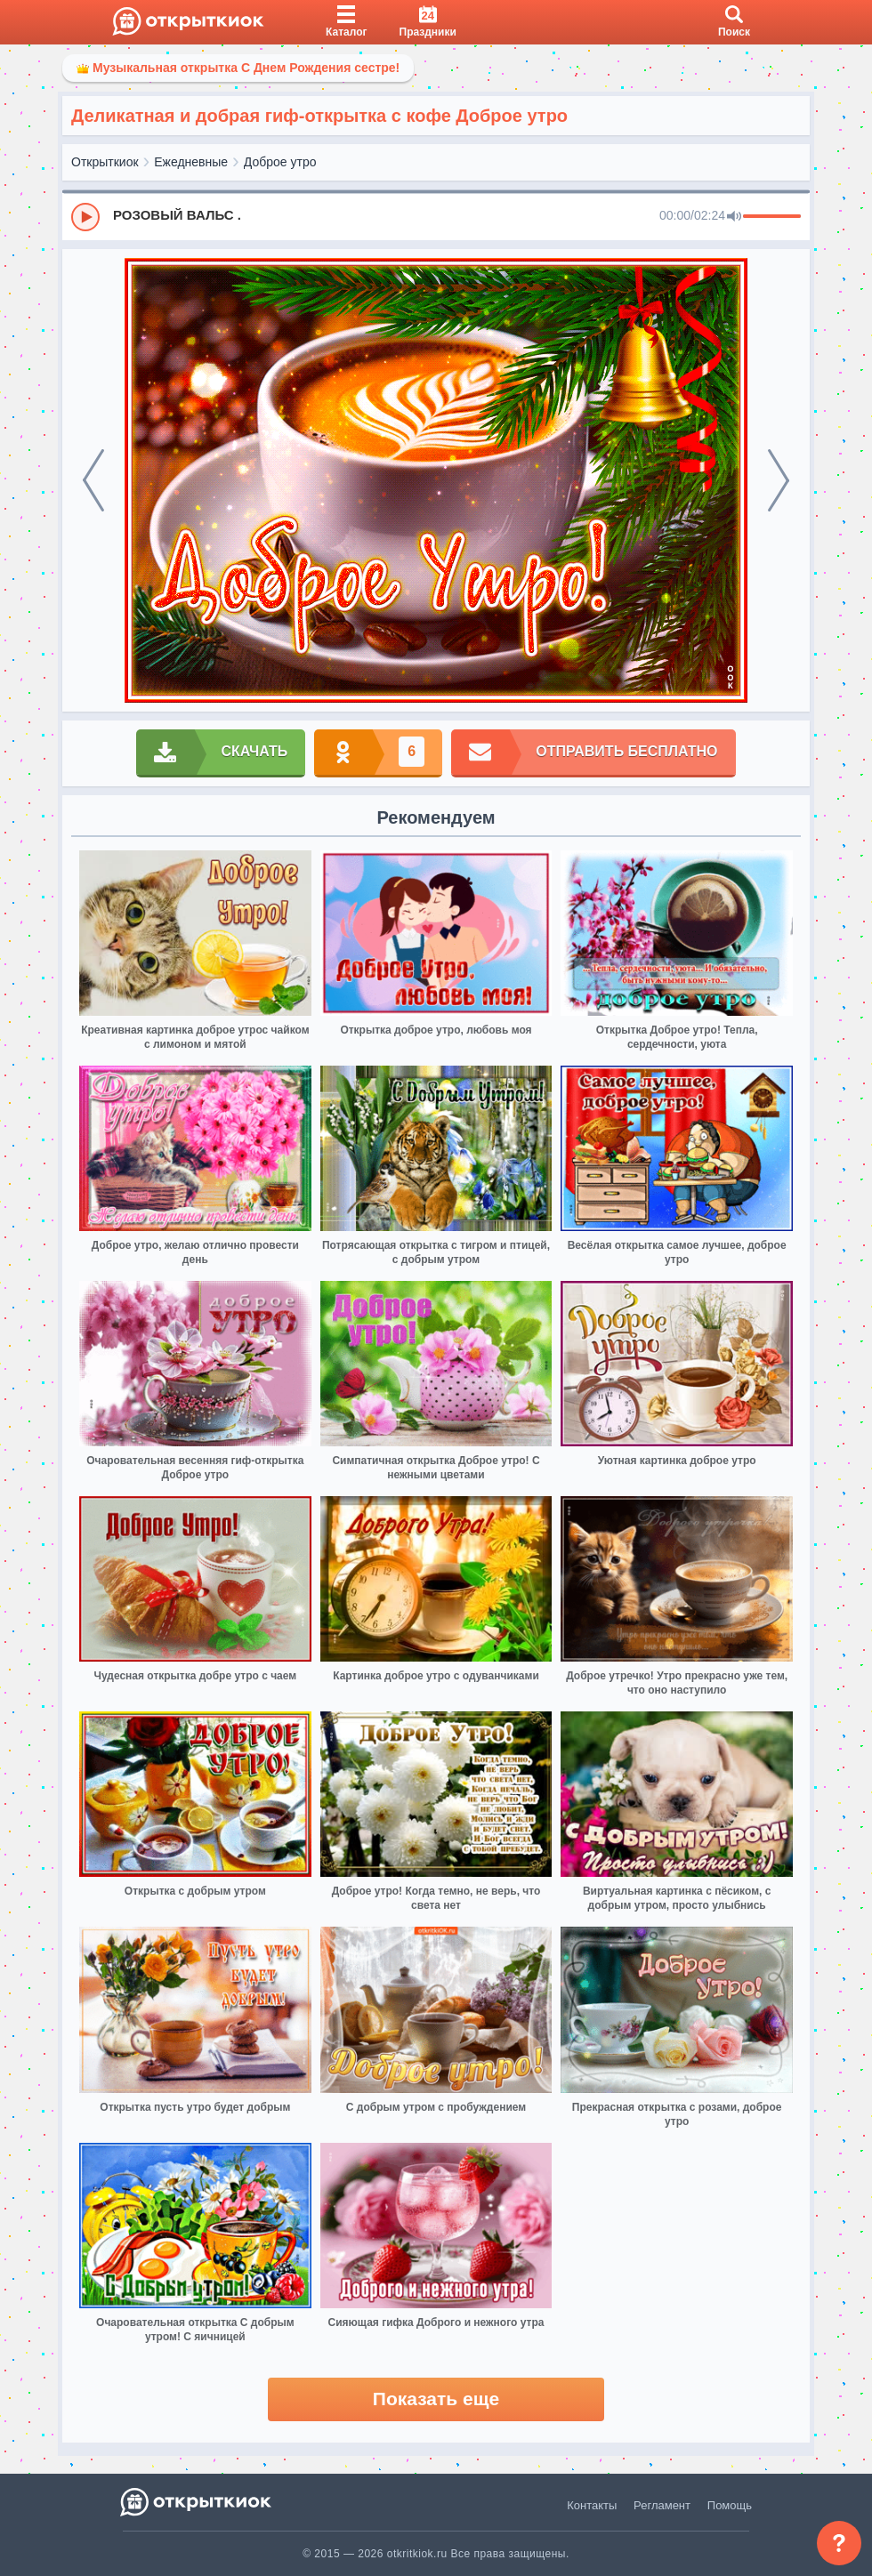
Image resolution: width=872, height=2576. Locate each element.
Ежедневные (191, 162)
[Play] (85, 217)
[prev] (93, 480)
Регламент (662, 2505)
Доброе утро (280, 162)
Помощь (729, 2505)
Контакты (592, 2505)
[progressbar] (772, 217)
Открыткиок (105, 162)
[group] (436, 216)
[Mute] (734, 217)
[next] (778, 480)
